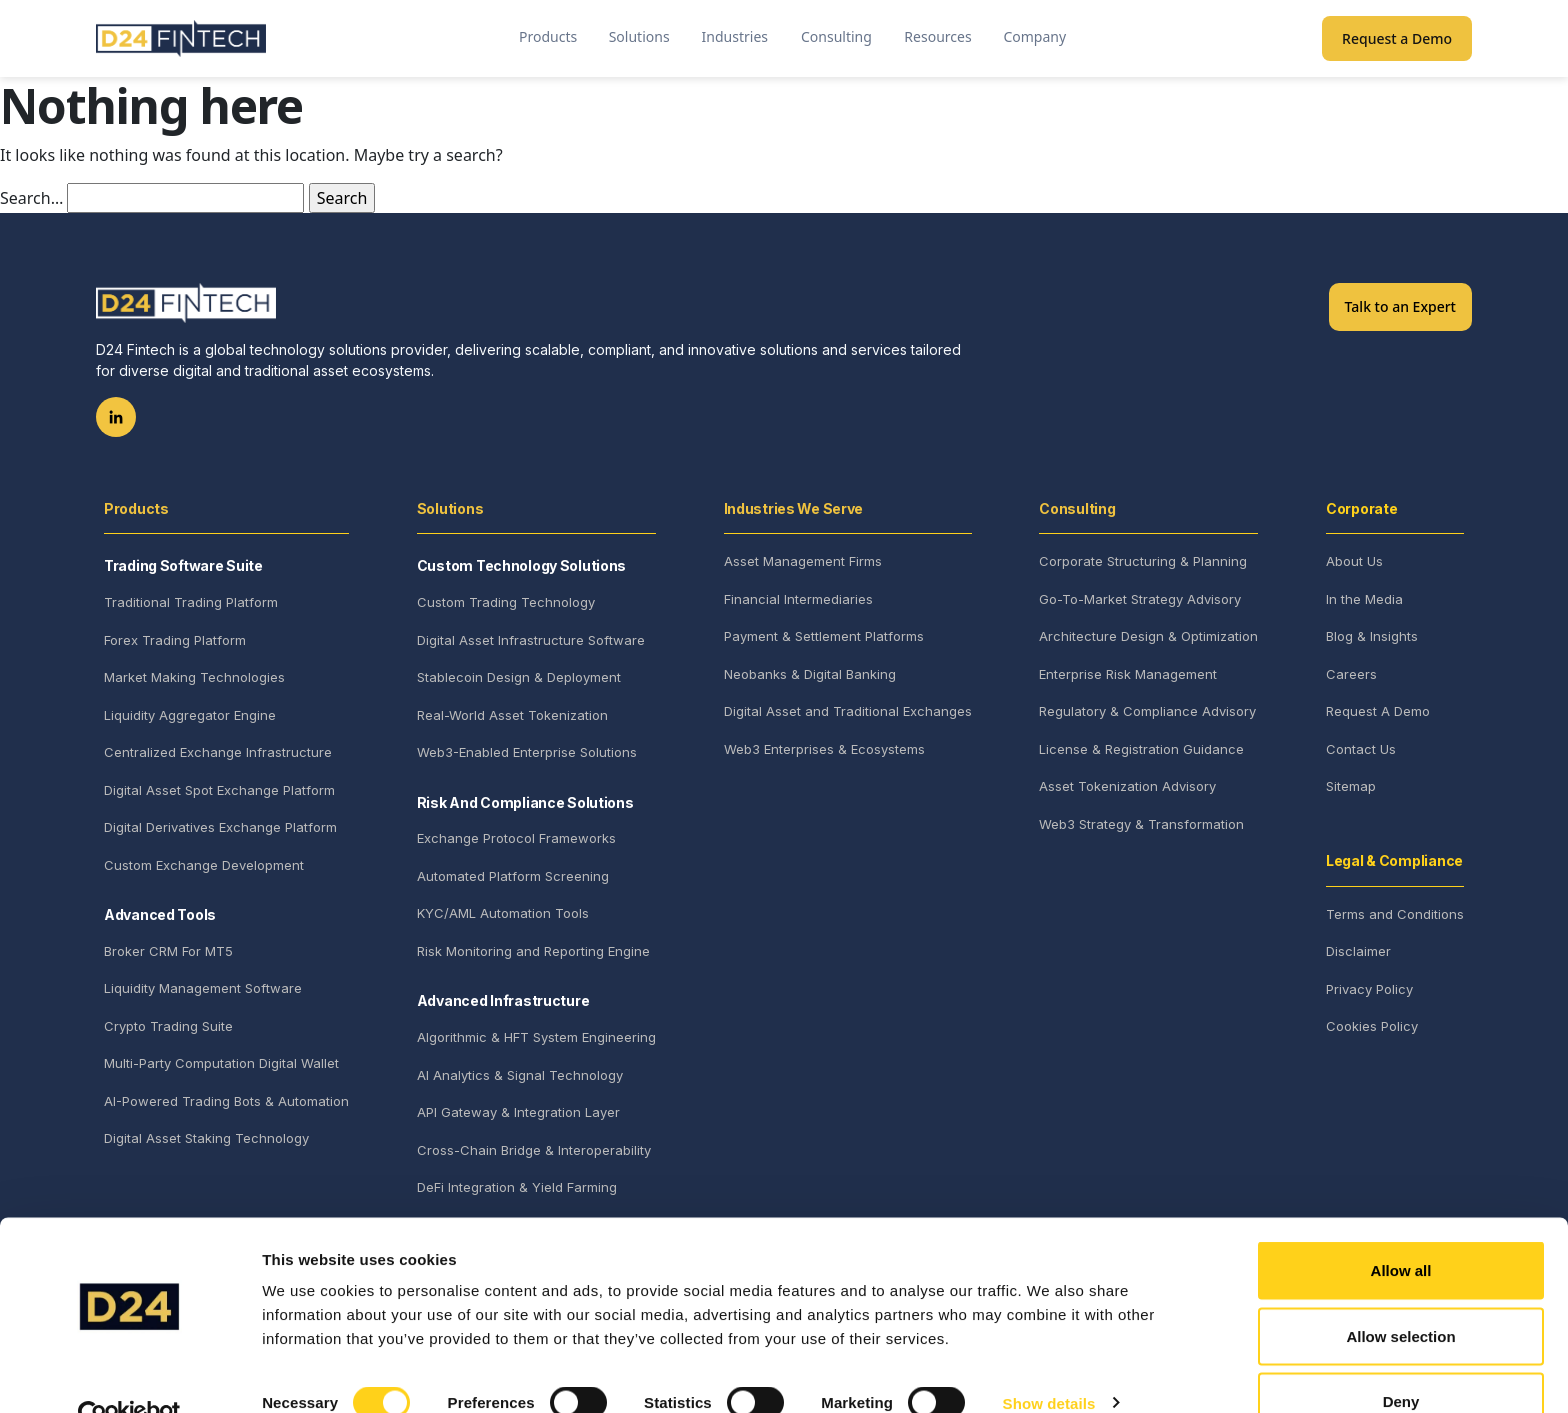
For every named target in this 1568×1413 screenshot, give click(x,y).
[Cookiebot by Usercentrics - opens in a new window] (129, 1374)
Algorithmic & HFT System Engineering (536, 1037)
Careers (1351, 674)
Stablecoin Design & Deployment (519, 677)
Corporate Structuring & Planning (1143, 561)
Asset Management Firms (803, 561)
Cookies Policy (1372, 1026)
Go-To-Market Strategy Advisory (1140, 599)
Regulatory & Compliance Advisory (1147, 711)
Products (548, 36)
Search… (31, 198)
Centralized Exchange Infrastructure (218, 752)
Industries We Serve (794, 508)
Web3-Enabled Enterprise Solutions (527, 752)
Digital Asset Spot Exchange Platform (219, 790)
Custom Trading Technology (506, 602)
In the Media (1364, 599)
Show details (1049, 1361)
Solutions (639, 36)
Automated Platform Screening (513, 876)
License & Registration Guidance (1141, 749)
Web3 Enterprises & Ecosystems (824, 749)
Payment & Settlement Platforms (824, 636)
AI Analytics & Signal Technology (520, 1075)
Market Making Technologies (194, 677)
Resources (937, 36)
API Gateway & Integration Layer (518, 1112)
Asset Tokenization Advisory (1127, 786)
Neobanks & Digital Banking (810, 674)
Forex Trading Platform (175, 640)
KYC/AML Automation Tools (503, 913)
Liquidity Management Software (203, 988)
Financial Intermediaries (798, 599)
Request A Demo (1378, 711)
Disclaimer (1358, 951)
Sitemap (1351, 786)
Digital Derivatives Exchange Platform (220, 827)
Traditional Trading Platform (191, 602)
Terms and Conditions (1395, 914)
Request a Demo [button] (1397, 38)
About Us (1354, 561)
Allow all (1401, 1228)
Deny (1401, 1359)
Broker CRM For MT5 (168, 951)
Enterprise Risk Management (1128, 674)
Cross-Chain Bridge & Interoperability (534, 1150)
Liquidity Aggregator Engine (190, 715)
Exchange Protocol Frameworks (516, 838)
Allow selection (1400, 1294)
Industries (735, 36)
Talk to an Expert (1400, 306)
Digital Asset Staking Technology (206, 1138)
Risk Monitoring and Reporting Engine (533, 951)
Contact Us (1361, 749)
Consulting (836, 36)
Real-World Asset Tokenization (512, 715)
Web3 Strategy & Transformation (1141, 824)
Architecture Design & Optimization (1148, 636)
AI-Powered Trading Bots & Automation (226, 1101)
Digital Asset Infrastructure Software (531, 640)
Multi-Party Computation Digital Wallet (221, 1063)
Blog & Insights (1372, 636)
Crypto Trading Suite (168, 1026)
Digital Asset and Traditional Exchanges (848, 711)
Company (1034, 36)
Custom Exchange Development (204, 865)
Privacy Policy (1369, 989)
